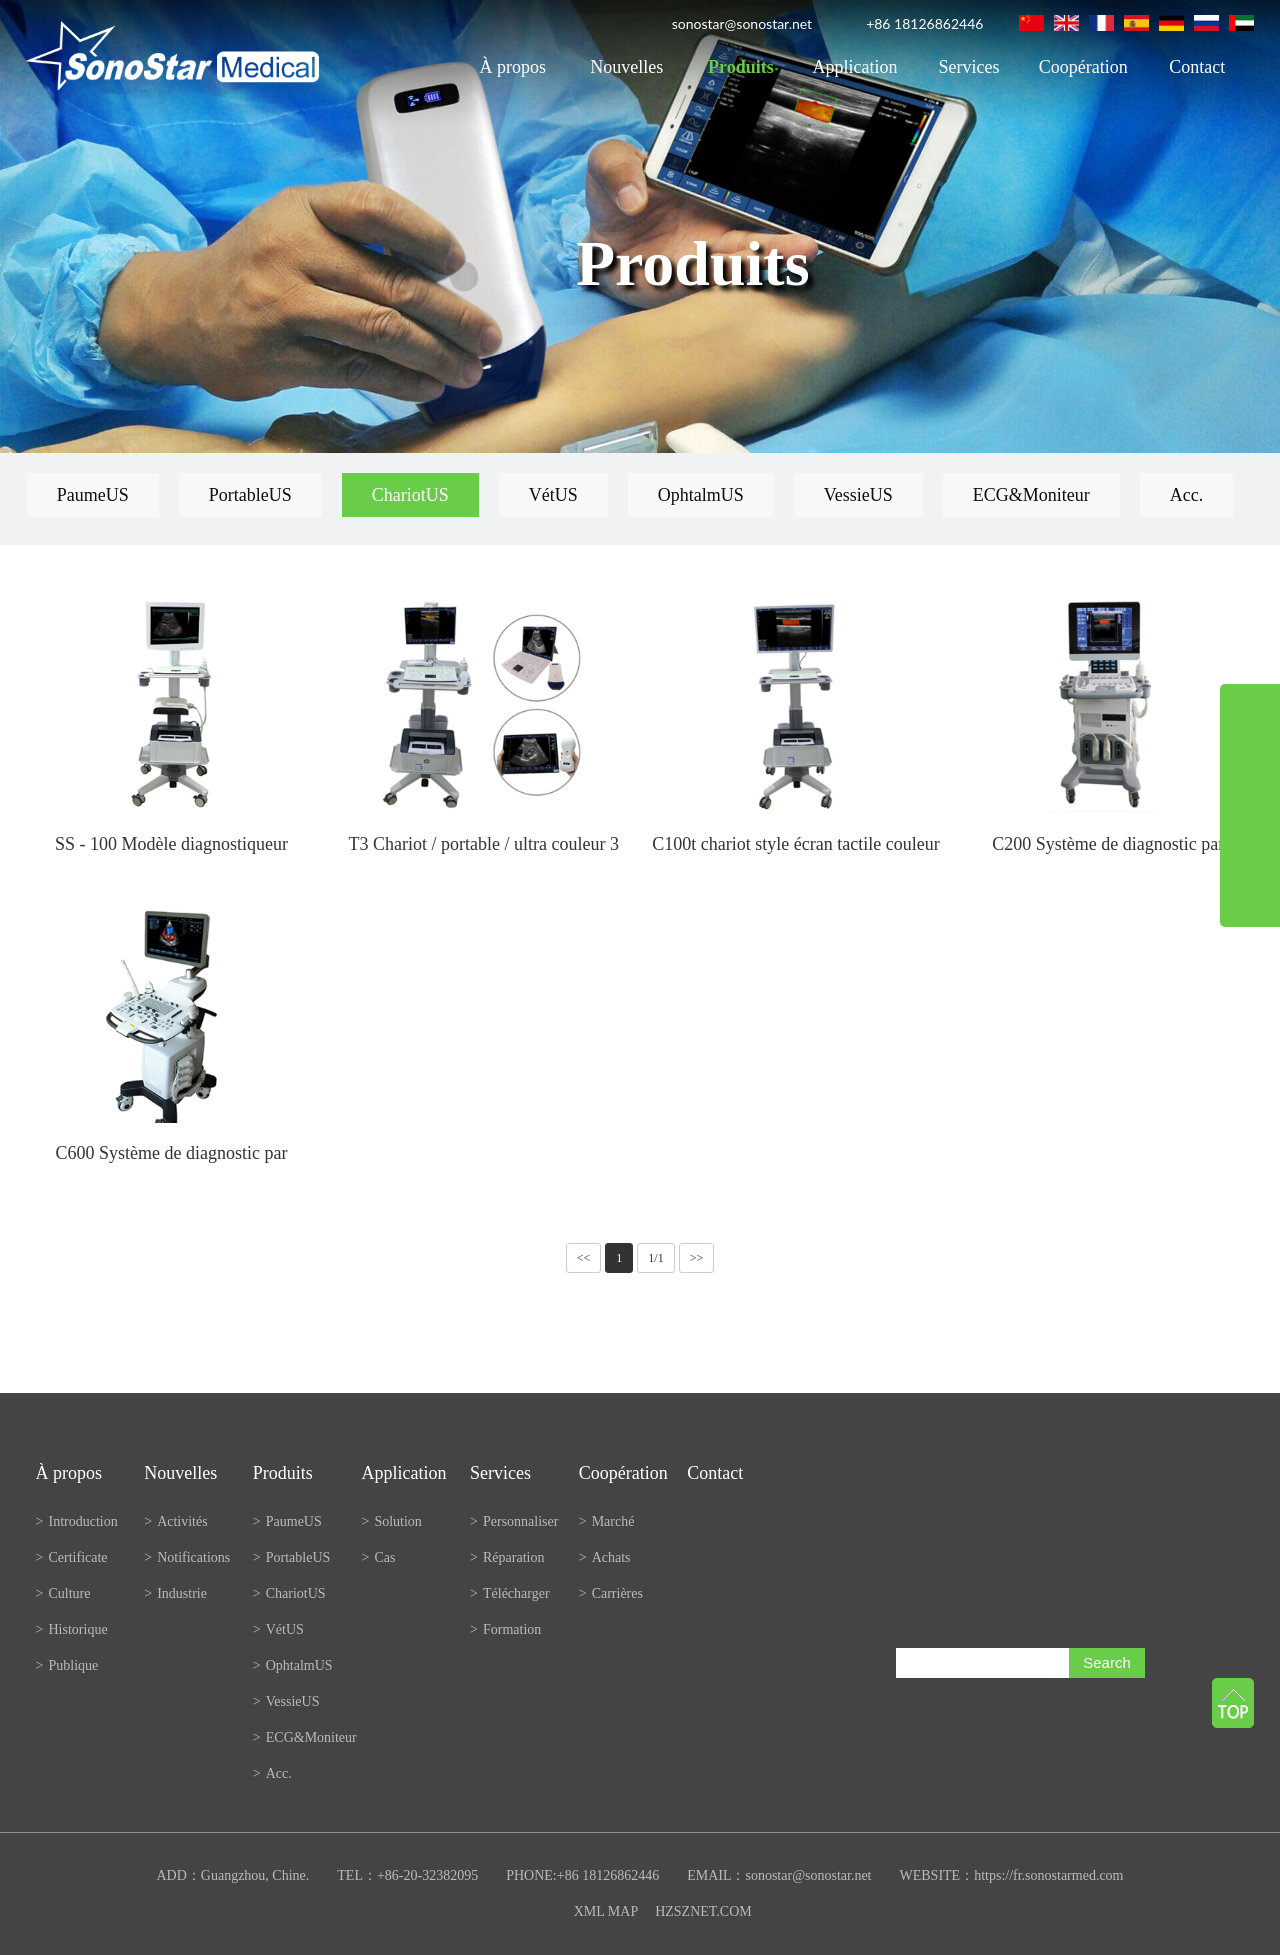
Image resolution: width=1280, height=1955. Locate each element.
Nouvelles (626, 67)
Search (1107, 1662)
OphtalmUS (701, 495)
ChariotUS (410, 495)
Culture (63, 1593)
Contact (1197, 67)
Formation (505, 1629)
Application (855, 67)
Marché (607, 1521)
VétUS (553, 495)
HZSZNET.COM (703, 1911)
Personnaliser (514, 1521)
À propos (512, 67)
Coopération (1083, 67)
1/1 (655, 1258)
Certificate (72, 1557)
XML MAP (606, 1911)
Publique (67, 1665)
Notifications (187, 1557)
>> (697, 1258)
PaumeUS (93, 495)
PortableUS (250, 495)
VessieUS (858, 495)
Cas (378, 1557)
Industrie (175, 1593)
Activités (175, 1521)
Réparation (507, 1557)
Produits (741, 67)
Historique (72, 1629)
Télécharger (510, 1593)
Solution (391, 1521)
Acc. (1186, 495)
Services (969, 67)
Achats (605, 1557)
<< (584, 1258)
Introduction (77, 1521)
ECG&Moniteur (1031, 495)
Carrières (611, 1593)
